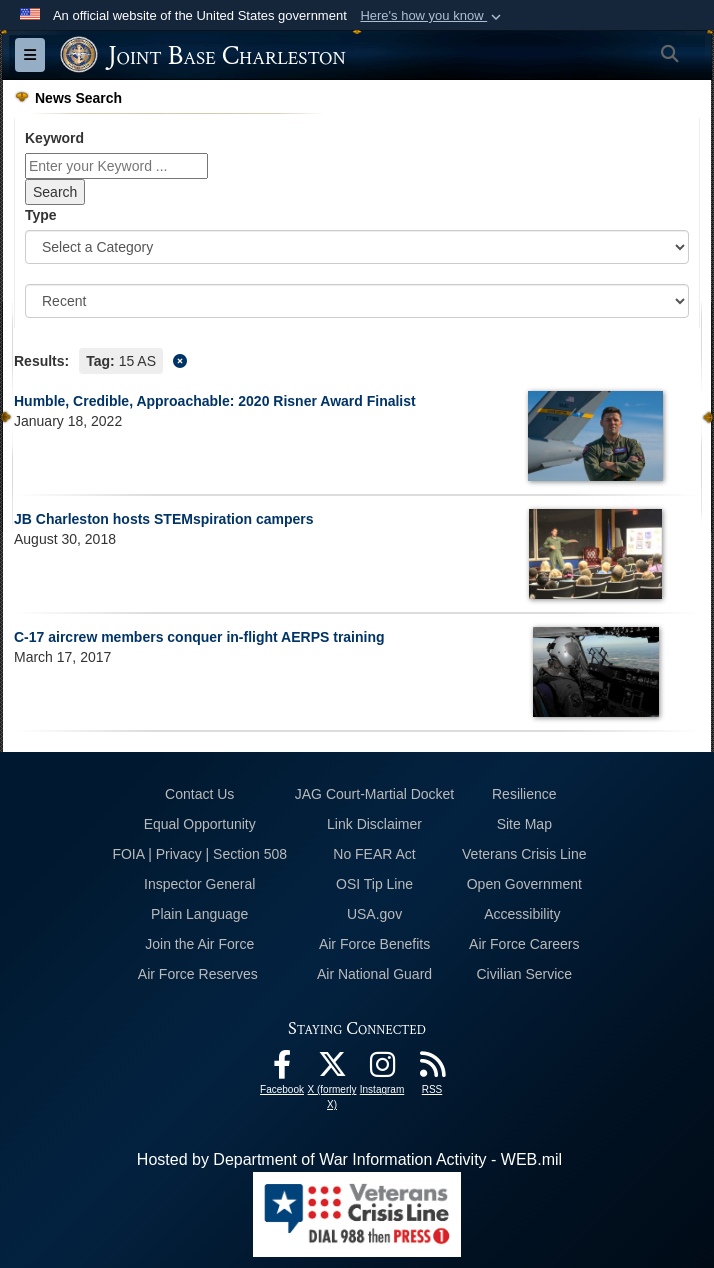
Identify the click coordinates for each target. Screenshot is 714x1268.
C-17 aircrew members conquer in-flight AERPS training (199, 637)
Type (41, 215)
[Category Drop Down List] (357, 247)
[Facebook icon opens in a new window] (282, 1069)
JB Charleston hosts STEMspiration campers (164, 519)
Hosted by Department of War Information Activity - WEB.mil (349, 1159)
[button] (432, 16)
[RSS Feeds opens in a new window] (432, 1069)
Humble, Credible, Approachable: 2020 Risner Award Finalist (215, 401)
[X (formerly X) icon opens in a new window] (332, 1069)
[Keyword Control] (116, 166)
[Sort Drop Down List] (357, 301)
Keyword (54, 138)
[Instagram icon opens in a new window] (382, 1069)
